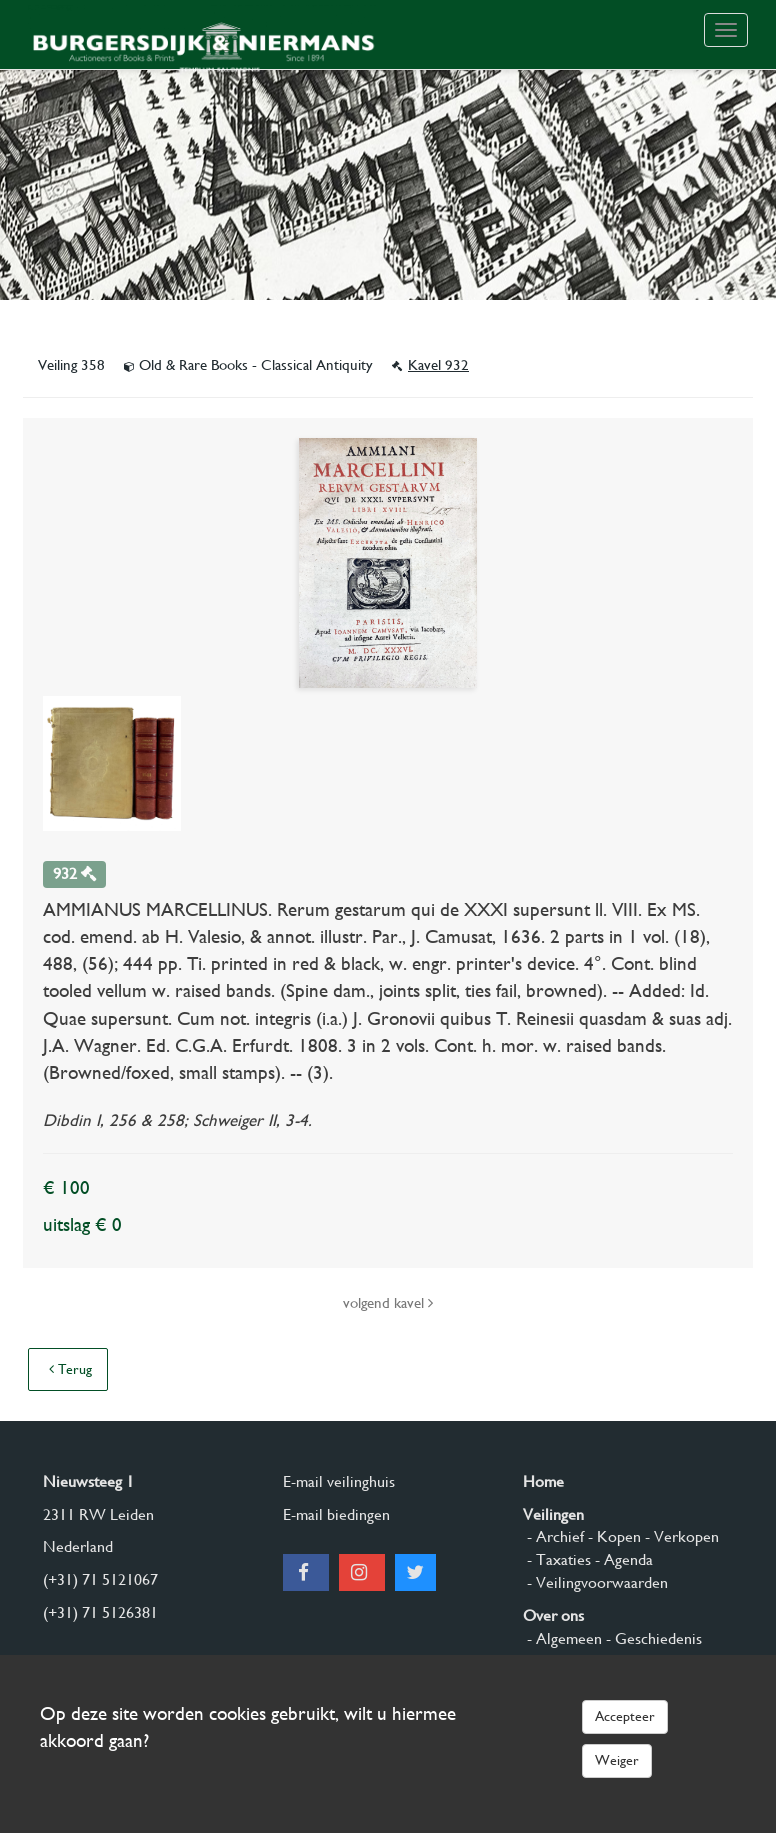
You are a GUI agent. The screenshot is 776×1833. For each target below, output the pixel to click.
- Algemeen (562, 1638)
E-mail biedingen (336, 1514)
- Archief (553, 1536)
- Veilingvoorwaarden (595, 1582)
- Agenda (622, 1559)
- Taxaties (557, 1559)
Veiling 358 (73, 365)
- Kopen (612, 1536)
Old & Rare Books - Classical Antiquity (250, 365)
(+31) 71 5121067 (100, 1579)
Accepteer (625, 1716)
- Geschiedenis (652, 1638)
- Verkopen (680, 1536)
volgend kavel (388, 1303)
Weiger (617, 1760)
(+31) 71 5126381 (100, 1612)
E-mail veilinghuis (339, 1481)
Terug (70, 1369)
